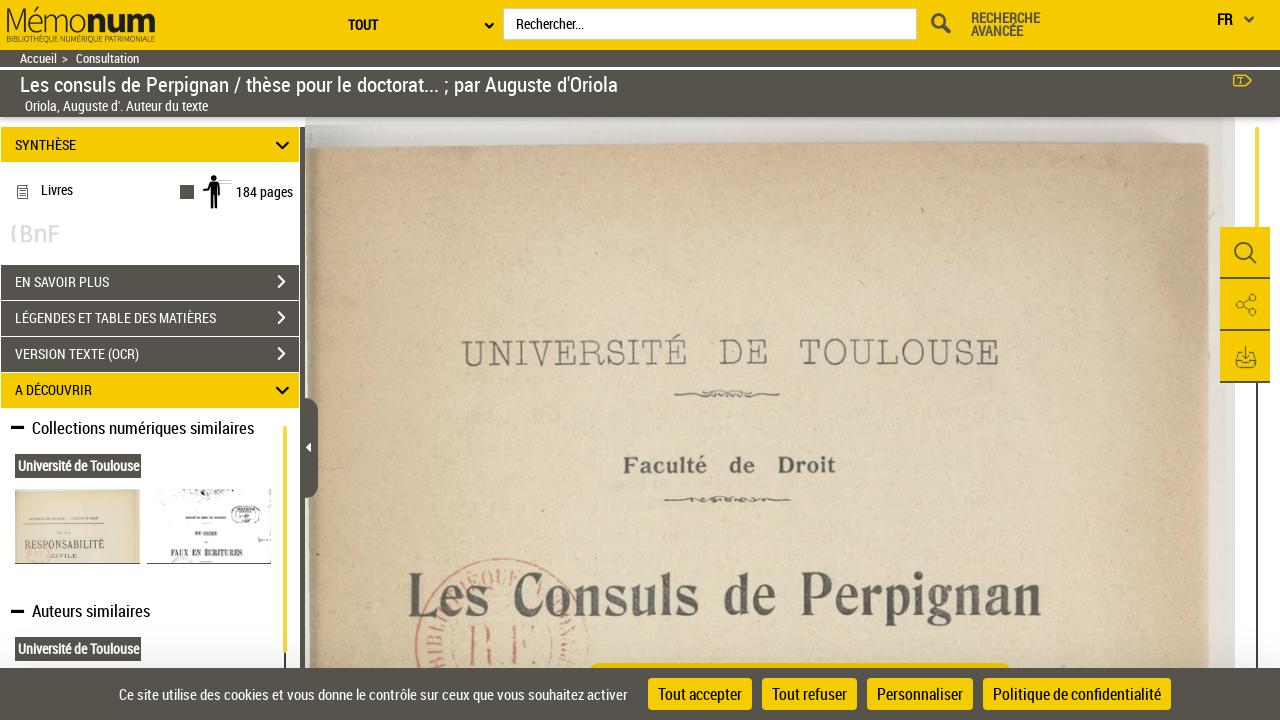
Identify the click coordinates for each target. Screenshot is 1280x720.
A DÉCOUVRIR (155, 390)
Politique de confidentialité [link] (1077, 694)
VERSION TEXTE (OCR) (157, 354)
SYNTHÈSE (155, 144)
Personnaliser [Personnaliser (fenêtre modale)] (920, 694)
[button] (1245, 253)
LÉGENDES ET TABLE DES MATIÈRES (157, 318)
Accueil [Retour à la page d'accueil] (38, 58)
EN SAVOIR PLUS (157, 282)
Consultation (107, 58)
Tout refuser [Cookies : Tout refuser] (809, 694)
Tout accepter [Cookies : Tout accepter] (700, 694)
